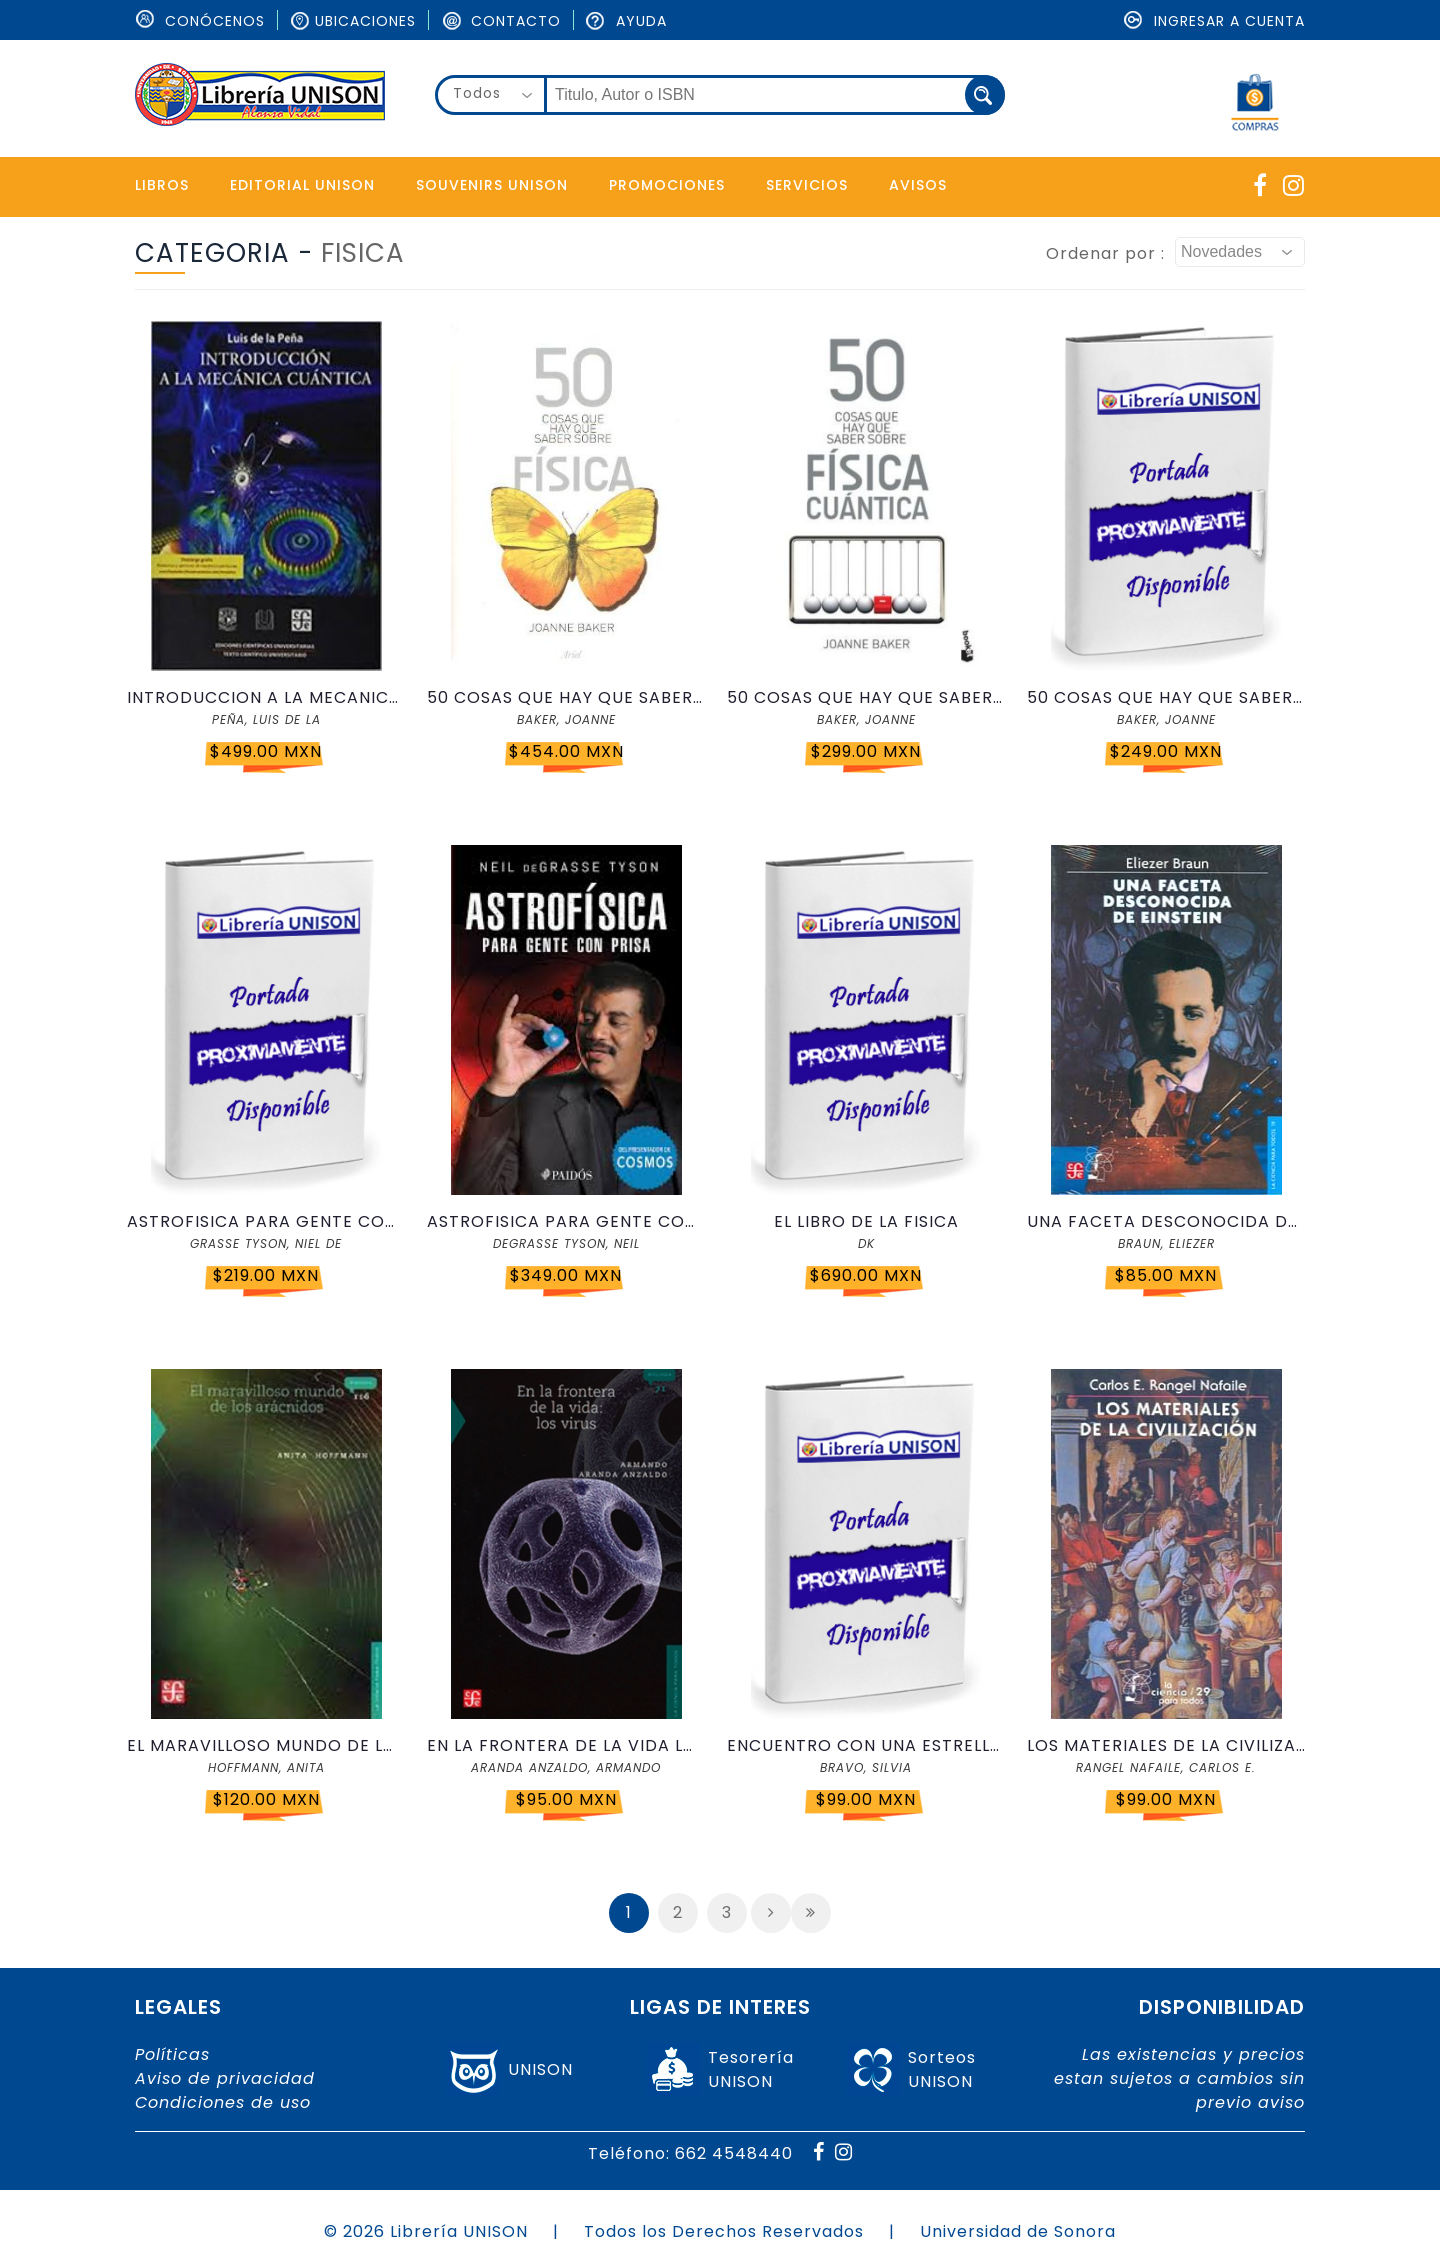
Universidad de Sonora (1018, 2231)
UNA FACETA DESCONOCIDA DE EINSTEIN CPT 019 (1166, 1221)
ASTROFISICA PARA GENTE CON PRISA (266, 1221)
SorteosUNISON (942, 2069)
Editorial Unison (302, 185)
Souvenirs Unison (492, 185)
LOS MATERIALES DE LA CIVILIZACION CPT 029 (1166, 1745)
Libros (162, 185)
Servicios (807, 185)
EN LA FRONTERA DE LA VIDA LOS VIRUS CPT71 (566, 1745)
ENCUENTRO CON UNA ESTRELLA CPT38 (866, 1745)
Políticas (172, 2054)
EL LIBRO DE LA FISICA (866, 1221)
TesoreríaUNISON (751, 2069)
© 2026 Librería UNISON (426, 2231)
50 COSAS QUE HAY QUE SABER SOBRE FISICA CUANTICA (866, 697)
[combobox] (491, 95)
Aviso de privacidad (225, 2078)
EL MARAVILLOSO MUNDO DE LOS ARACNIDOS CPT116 (266, 1745)
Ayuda (626, 21)
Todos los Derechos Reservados (724, 2231)
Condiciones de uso (223, 2102)
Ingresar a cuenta (1214, 21)
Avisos (918, 185)
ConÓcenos (200, 21)
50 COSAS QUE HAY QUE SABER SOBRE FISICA (566, 697)
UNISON (540, 2069)
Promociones (667, 185)
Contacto (501, 21)
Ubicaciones (353, 21)
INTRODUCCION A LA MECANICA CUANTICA (266, 697)
